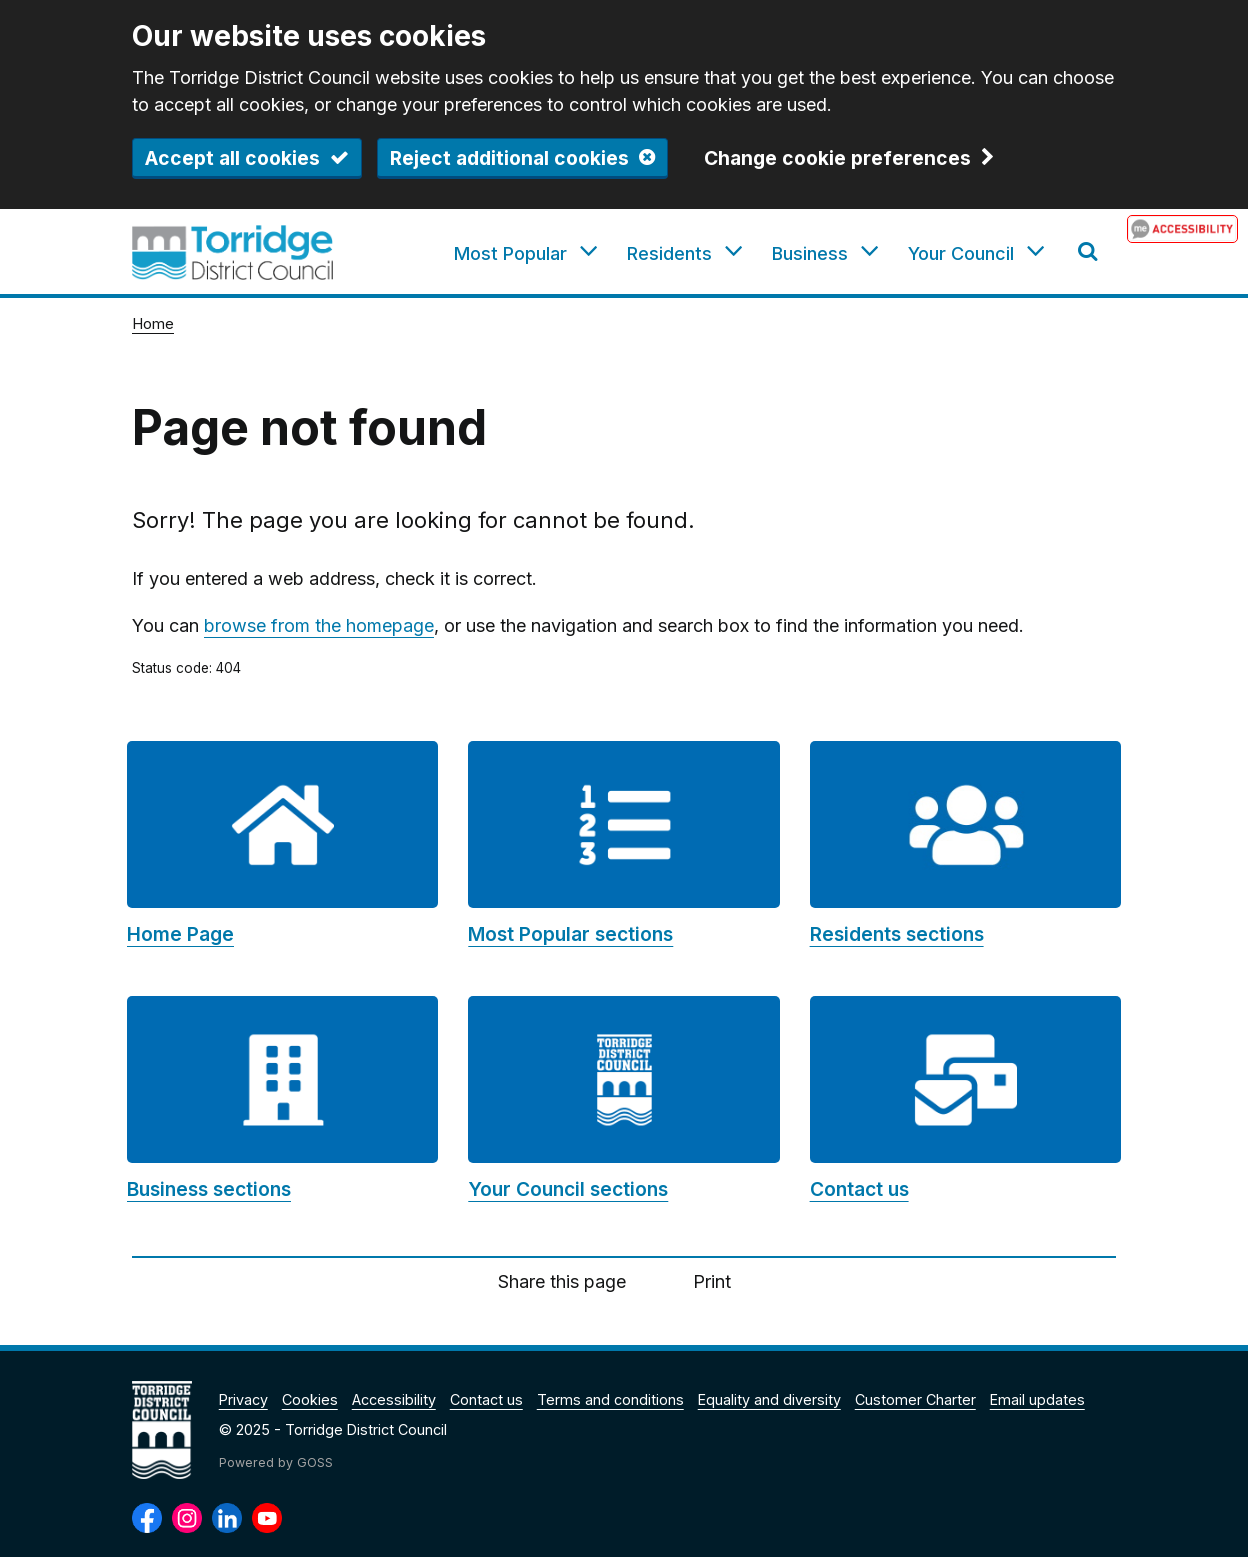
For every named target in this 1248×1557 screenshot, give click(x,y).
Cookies (310, 1399)
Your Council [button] (961, 253)
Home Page (180, 934)
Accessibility (394, 1399)
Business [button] (810, 253)
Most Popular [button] (510, 253)
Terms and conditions (610, 1399)
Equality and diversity (769, 1399)
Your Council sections (568, 1189)
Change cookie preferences (837, 159)
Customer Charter (915, 1399)
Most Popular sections (570, 934)
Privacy (243, 1399)
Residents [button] (669, 253)
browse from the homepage (319, 625)
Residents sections (897, 934)
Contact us (859, 1189)
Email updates (1037, 1399)
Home (153, 323)
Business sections (209, 1189)
